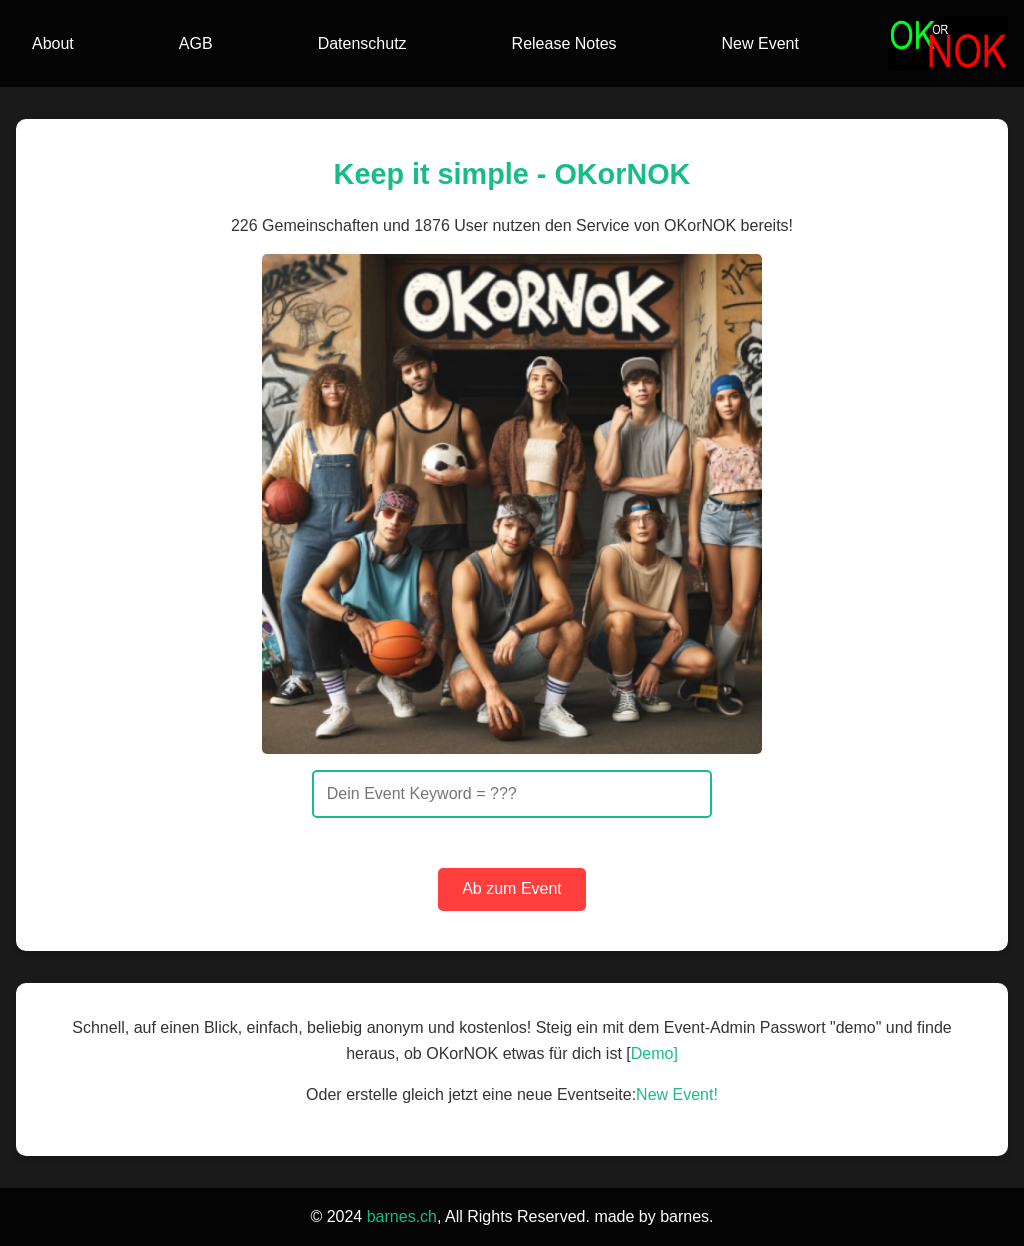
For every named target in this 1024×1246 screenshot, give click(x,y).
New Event (760, 43)
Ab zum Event (512, 888)
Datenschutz (362, 43)
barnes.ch (402, 1216)
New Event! (677, 1094)
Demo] (654, 1053)
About (53, 43)
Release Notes (564, 43)
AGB (196, 43)
